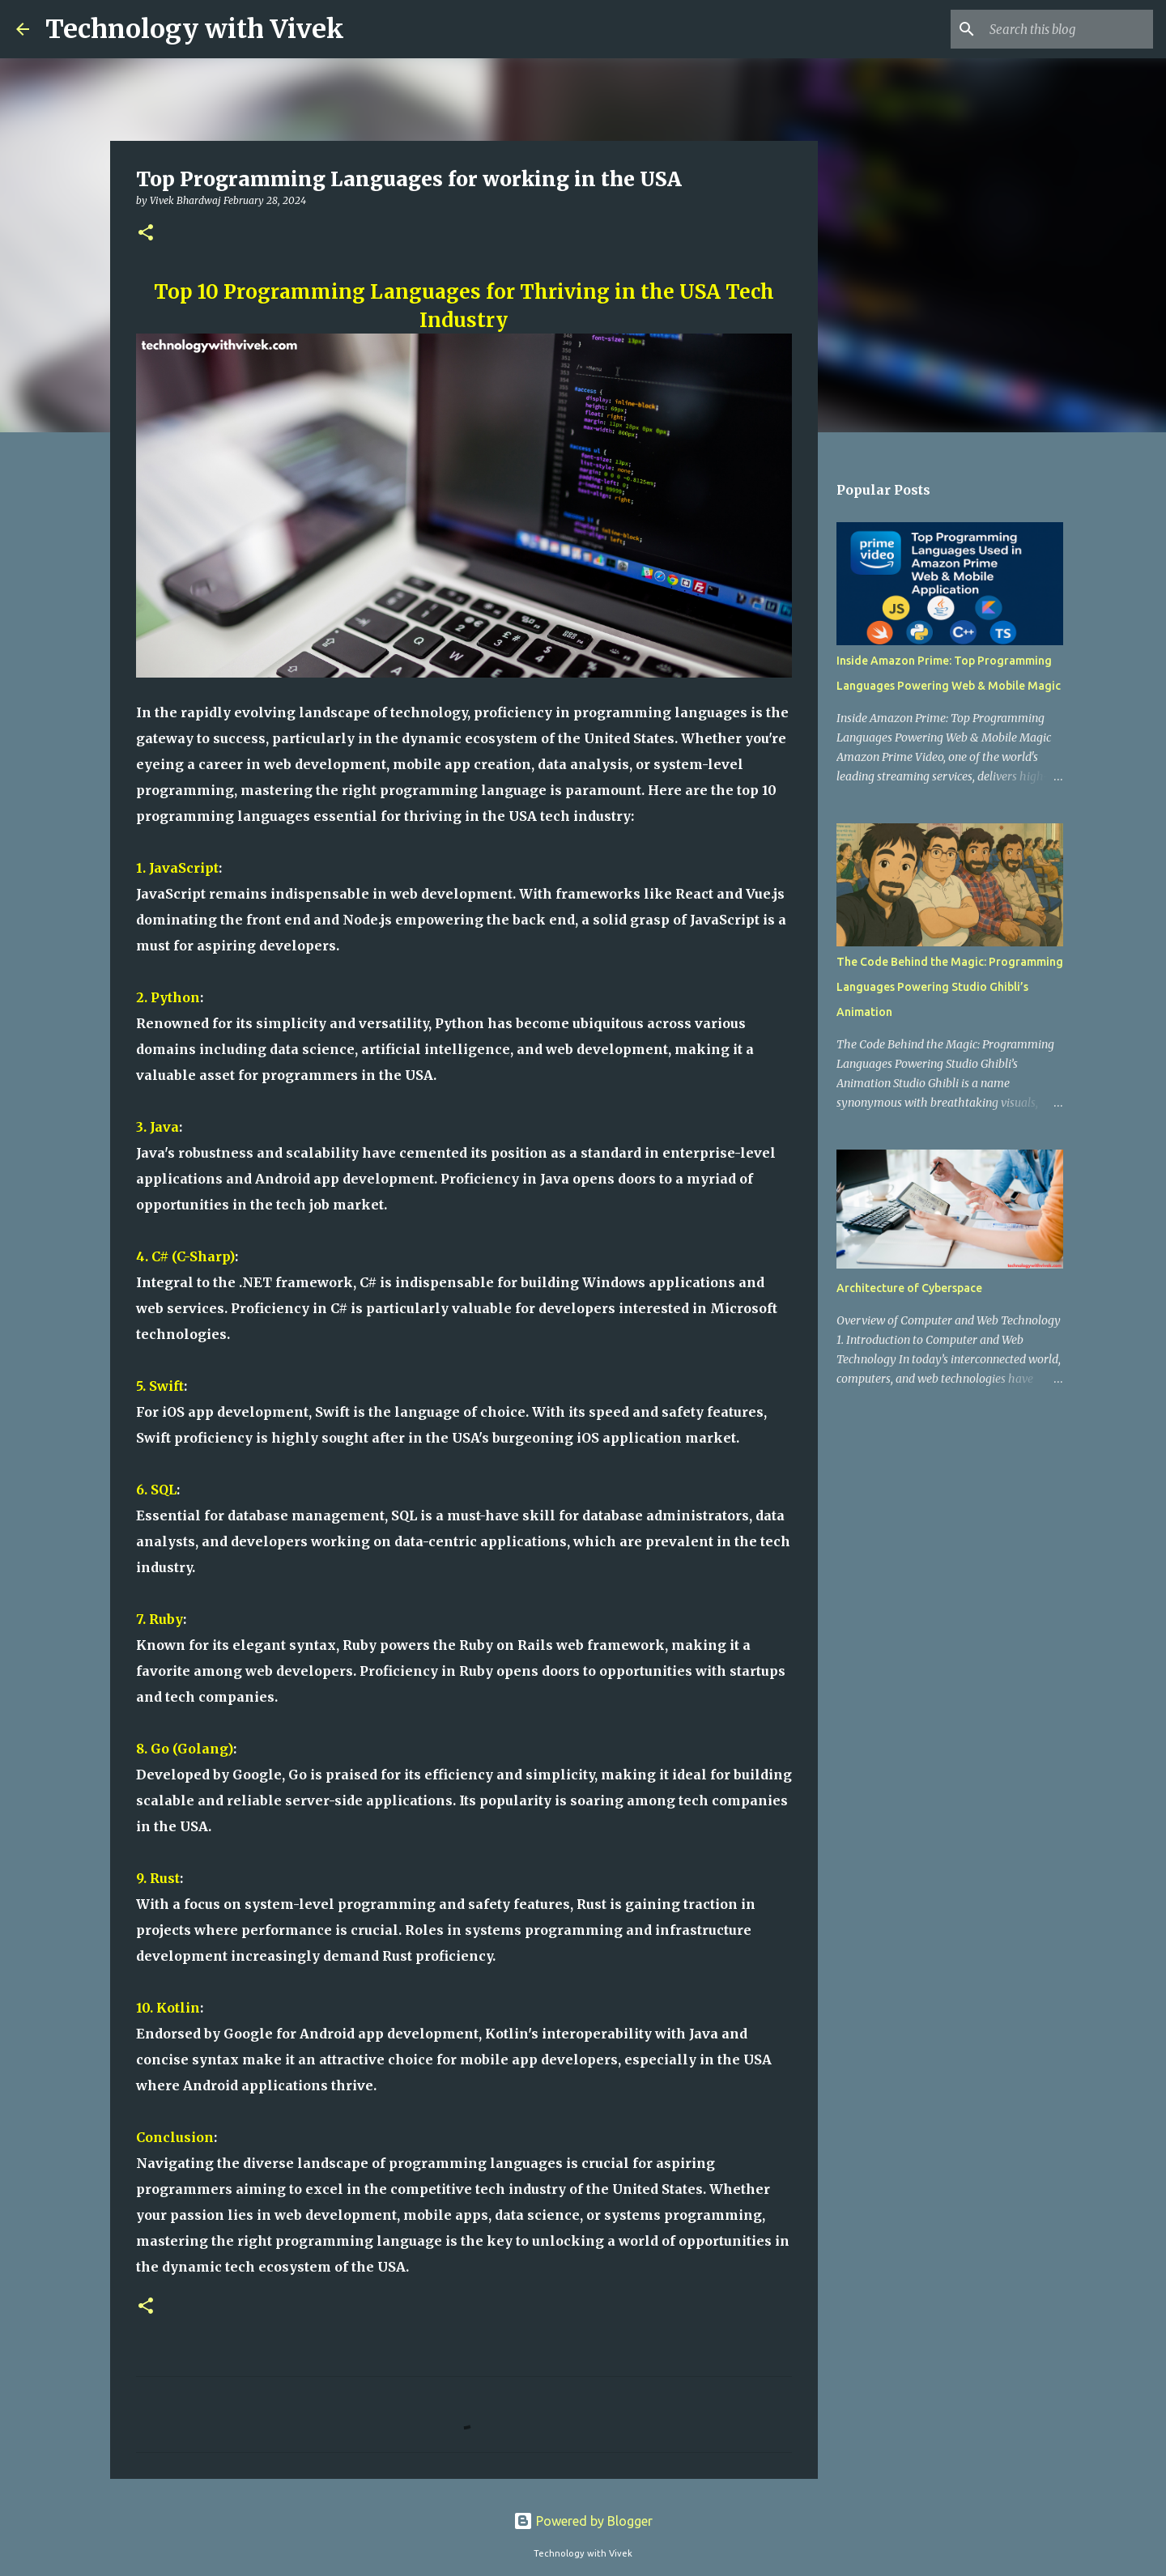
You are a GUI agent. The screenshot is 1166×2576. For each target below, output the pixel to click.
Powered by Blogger (583, 2521)
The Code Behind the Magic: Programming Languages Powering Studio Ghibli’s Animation (949, 986)
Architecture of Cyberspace (909, 1288)
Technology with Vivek (194, 29)
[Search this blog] (1068, 29)
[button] (145, 233)
